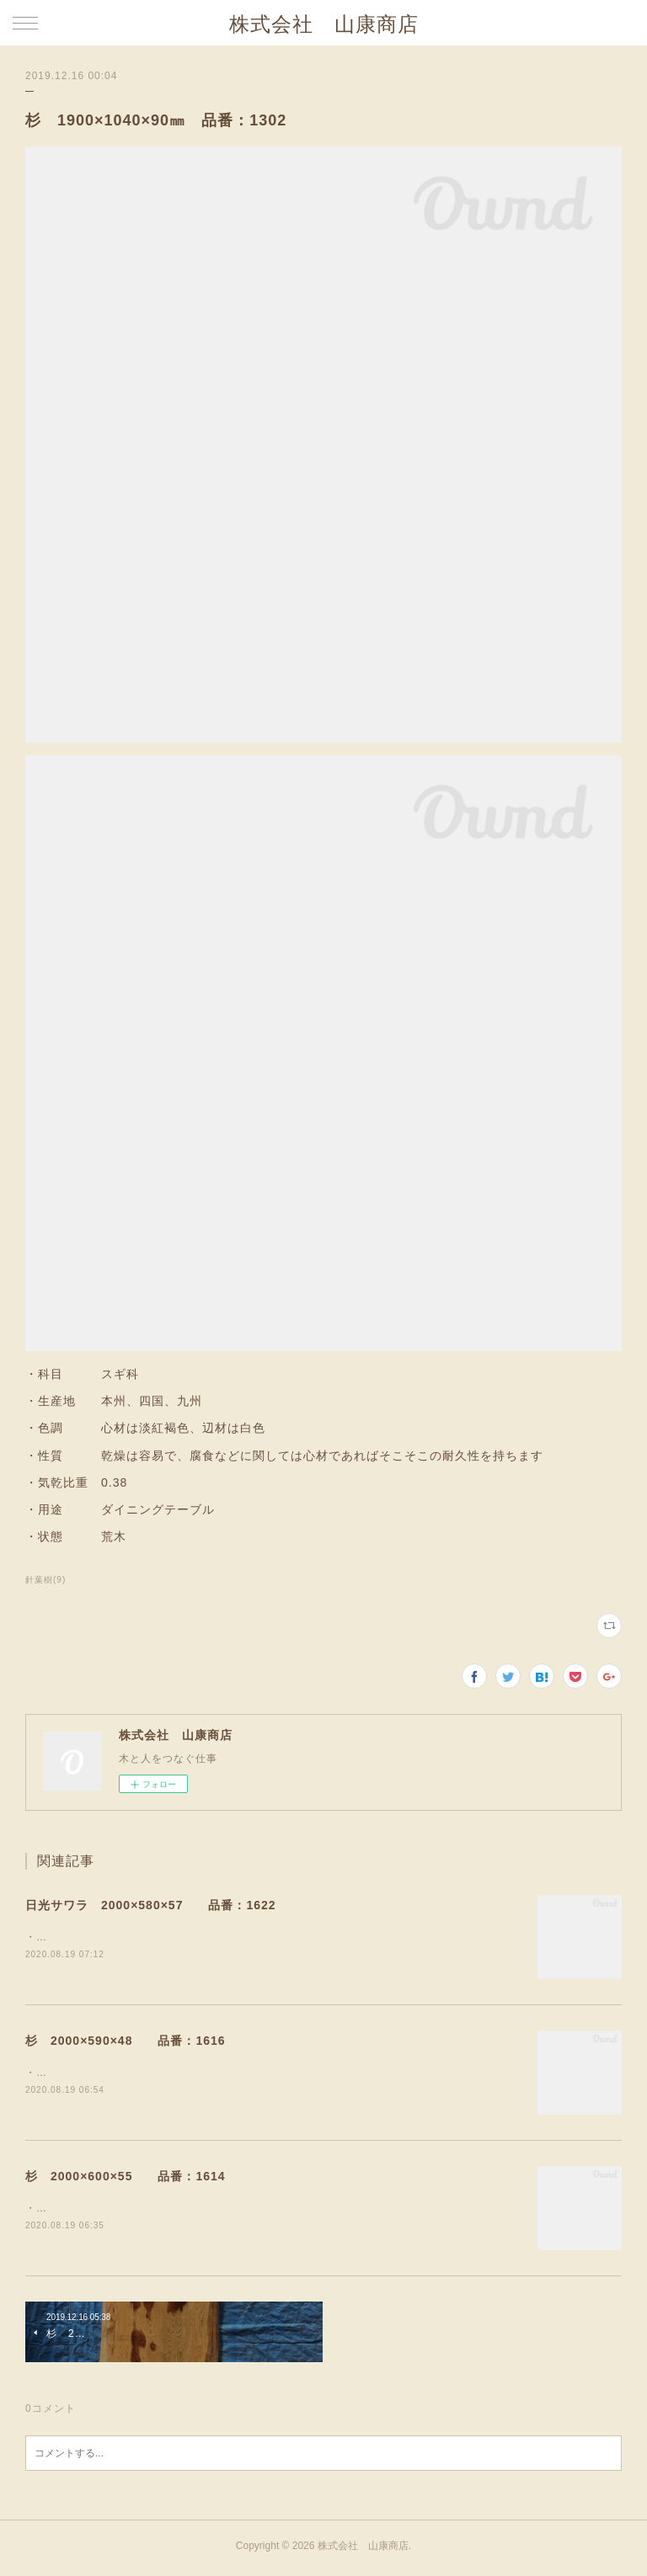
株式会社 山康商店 (324, 24)
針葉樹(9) (45, 1579)
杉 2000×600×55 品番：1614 (125, 2178)
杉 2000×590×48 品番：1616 (125, 2042)
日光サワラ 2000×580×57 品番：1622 (150, 1905)
